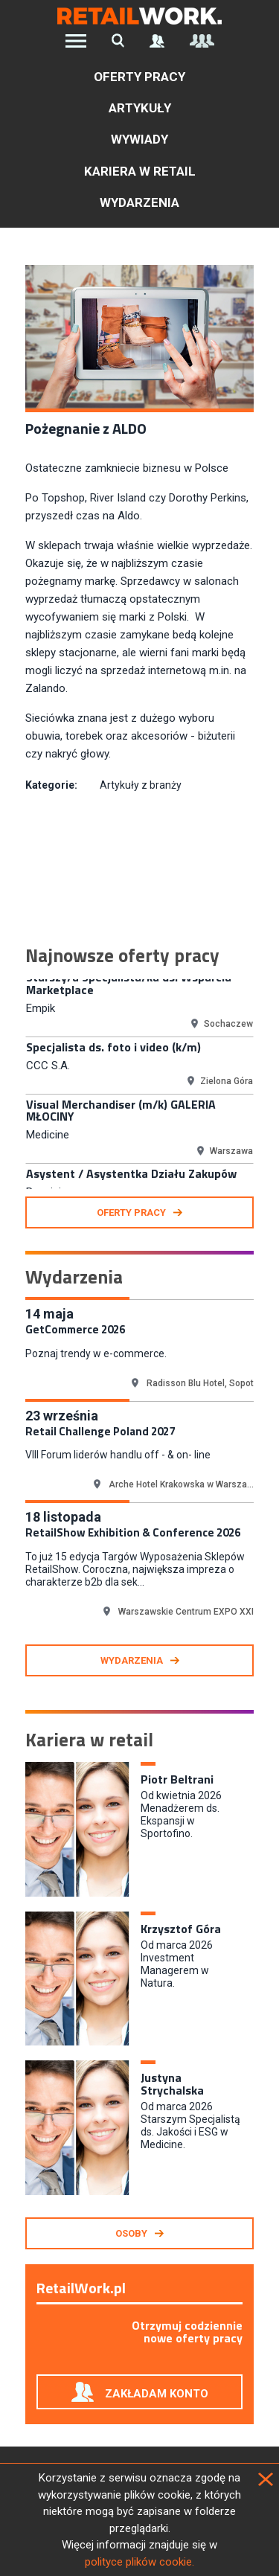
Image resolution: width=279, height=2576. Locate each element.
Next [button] (264, 1084)
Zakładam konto (156, 2393)
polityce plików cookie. (139, 2562)
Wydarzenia (139, 202)
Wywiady (139, 139)
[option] (139, 1002)
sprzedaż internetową (153, 670)
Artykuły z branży (141, 785)
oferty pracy (131, 1212)
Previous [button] (14, 1084)
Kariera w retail (140, 171)
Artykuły (140, 107)
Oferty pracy (139, 76)
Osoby (131, 2233)
